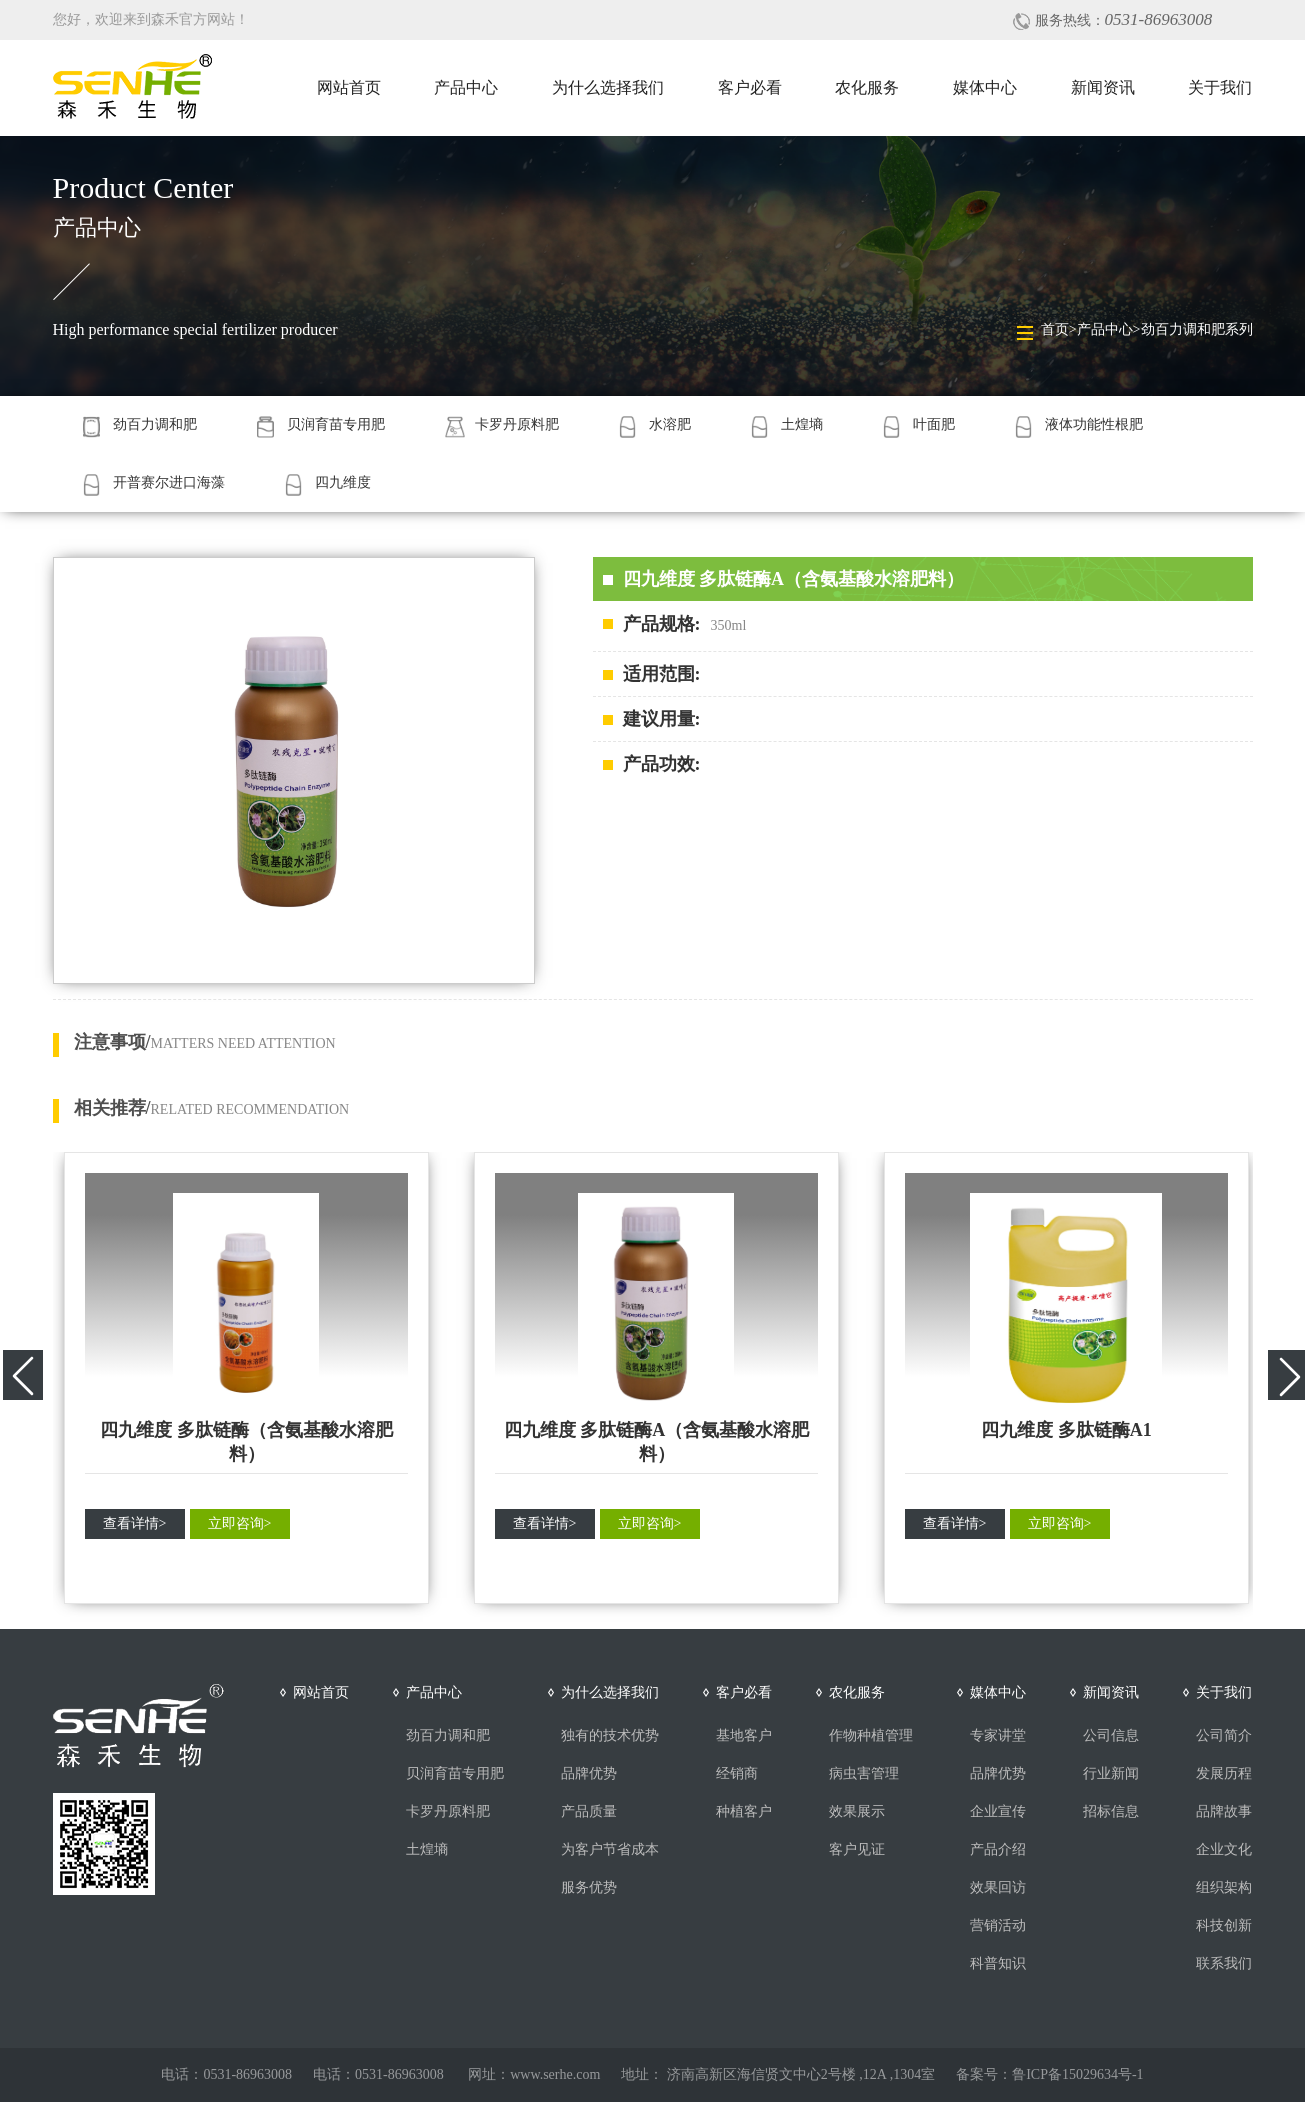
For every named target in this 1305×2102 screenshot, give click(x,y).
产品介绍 (998, 1849)
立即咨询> (240, 1523)
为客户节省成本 (610, 1849)
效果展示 (857, 1811)
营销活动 (998, 1925)
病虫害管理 (864, 1773)
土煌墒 (427, 1849)
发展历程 (1224, 1773)
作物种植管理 (871, 1735)
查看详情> (135, 1523)
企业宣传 (998, 1811)
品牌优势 (589, 1773)
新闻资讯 (1103, 87)
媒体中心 (985, 87)
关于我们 (1220, 87)
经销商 (737, 1773)
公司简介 (1224, 1735)
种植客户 (744, 1811)
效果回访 (998, 1887)
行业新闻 (1111, 1773)
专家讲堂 (998, 1735)
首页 (1055, 329)
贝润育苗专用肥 (455, 1773)
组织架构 (1224, 1887)
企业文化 (1224, 1849)
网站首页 (349, 87)
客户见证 (857, 1849)
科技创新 (1224, 1925)
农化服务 (867, 87)
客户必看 (750, 87)
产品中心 (466, 87)
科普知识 (998, 1963)
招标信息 (1111, 1811)
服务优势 (589, 1887)
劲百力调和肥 (448, 1735)
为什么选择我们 (608, 87)
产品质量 (589, 1811)
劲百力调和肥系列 (1197, 329)
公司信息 (1111, 1735)
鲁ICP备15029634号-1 (1077, 2074)
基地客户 (744, 1735)
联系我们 (1224, 1963)
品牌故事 (1224, 1811)
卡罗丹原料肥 (448, 1811)
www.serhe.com (555, 2074)
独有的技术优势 (610, 1735)
